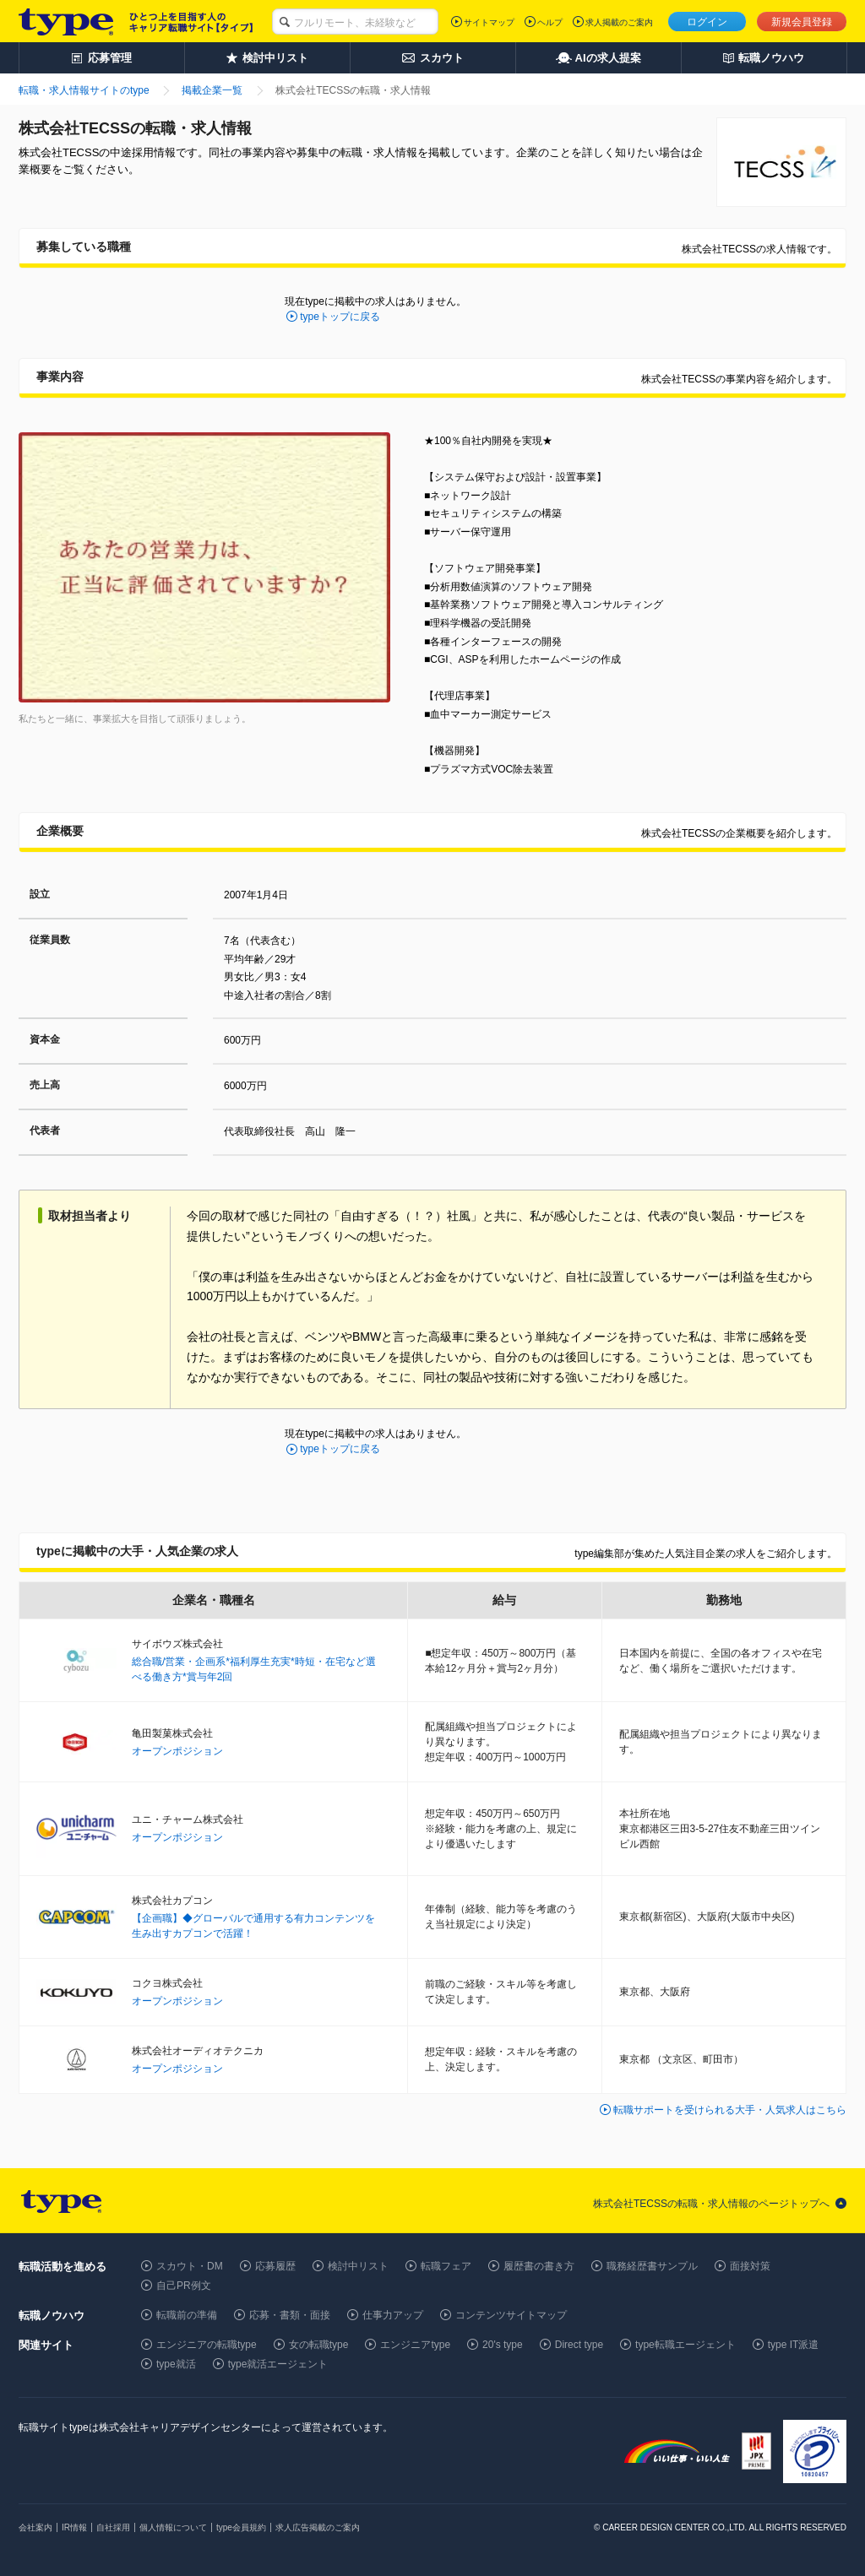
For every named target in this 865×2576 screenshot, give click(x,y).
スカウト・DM (189, 2266)
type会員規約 (241, 2527)
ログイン (707, 22)
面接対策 (750, 2266)
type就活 (176, 2364)
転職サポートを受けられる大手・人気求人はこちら (729, 2110)
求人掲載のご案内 (619, 22)
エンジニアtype (415, 2345)
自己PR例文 (183, 2285)
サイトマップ (489, 22)
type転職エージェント (685, 2345)
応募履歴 (275, 2266)
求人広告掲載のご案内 (317, 2527)
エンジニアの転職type (206, 2345)
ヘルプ (550, 22)
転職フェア (446, 2266)
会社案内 (35, 2527)
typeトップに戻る (340, 317)
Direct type (579, 2345)
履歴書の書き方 (538, 2266)
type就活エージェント (278, 2364)
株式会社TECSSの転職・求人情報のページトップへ (711, 2204)
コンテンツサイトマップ (511, 2315)
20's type (502, 2345)
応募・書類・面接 (289, 2315)
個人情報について (173, 2527)
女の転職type (319, 2345)
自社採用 (113, 2527)
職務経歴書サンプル (652, 2266)
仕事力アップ (392, 2315)
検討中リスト (358, 2266)
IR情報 (74, 2527)
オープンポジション (177, 1751)
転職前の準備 (186, 2315)
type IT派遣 (793, 2345)
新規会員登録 (801, 22)
